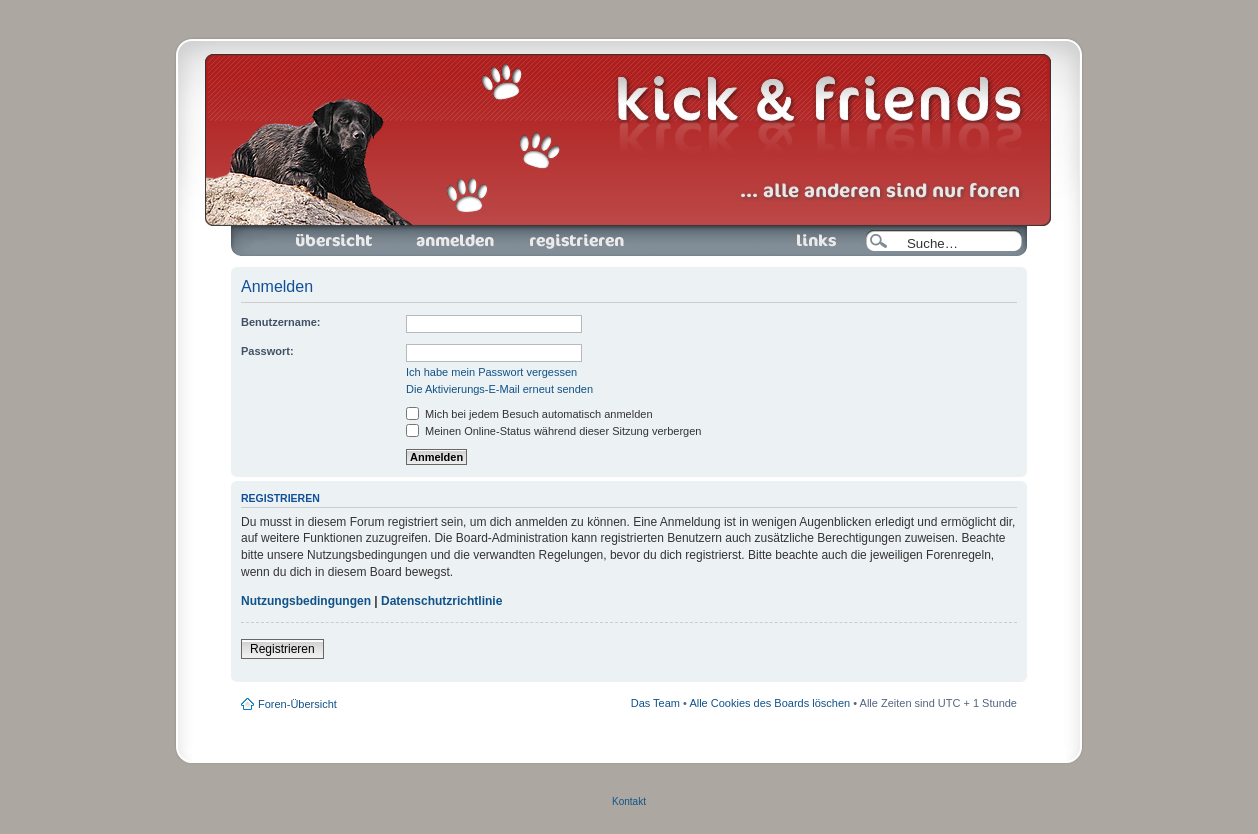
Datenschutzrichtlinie (441, 601)
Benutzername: (280, 322)
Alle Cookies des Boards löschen (769, 703)
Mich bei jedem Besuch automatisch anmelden (529, 414)
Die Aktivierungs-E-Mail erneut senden (499, 389)
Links (808, 241)
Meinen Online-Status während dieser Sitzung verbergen (553, 431)
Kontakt (629, 801)
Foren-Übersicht (335, 241)
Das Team (655, 703)
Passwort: (267, 351)
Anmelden (455, 241)
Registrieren (575, 241)
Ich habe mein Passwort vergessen (491, 372)
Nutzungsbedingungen (306, 601)
